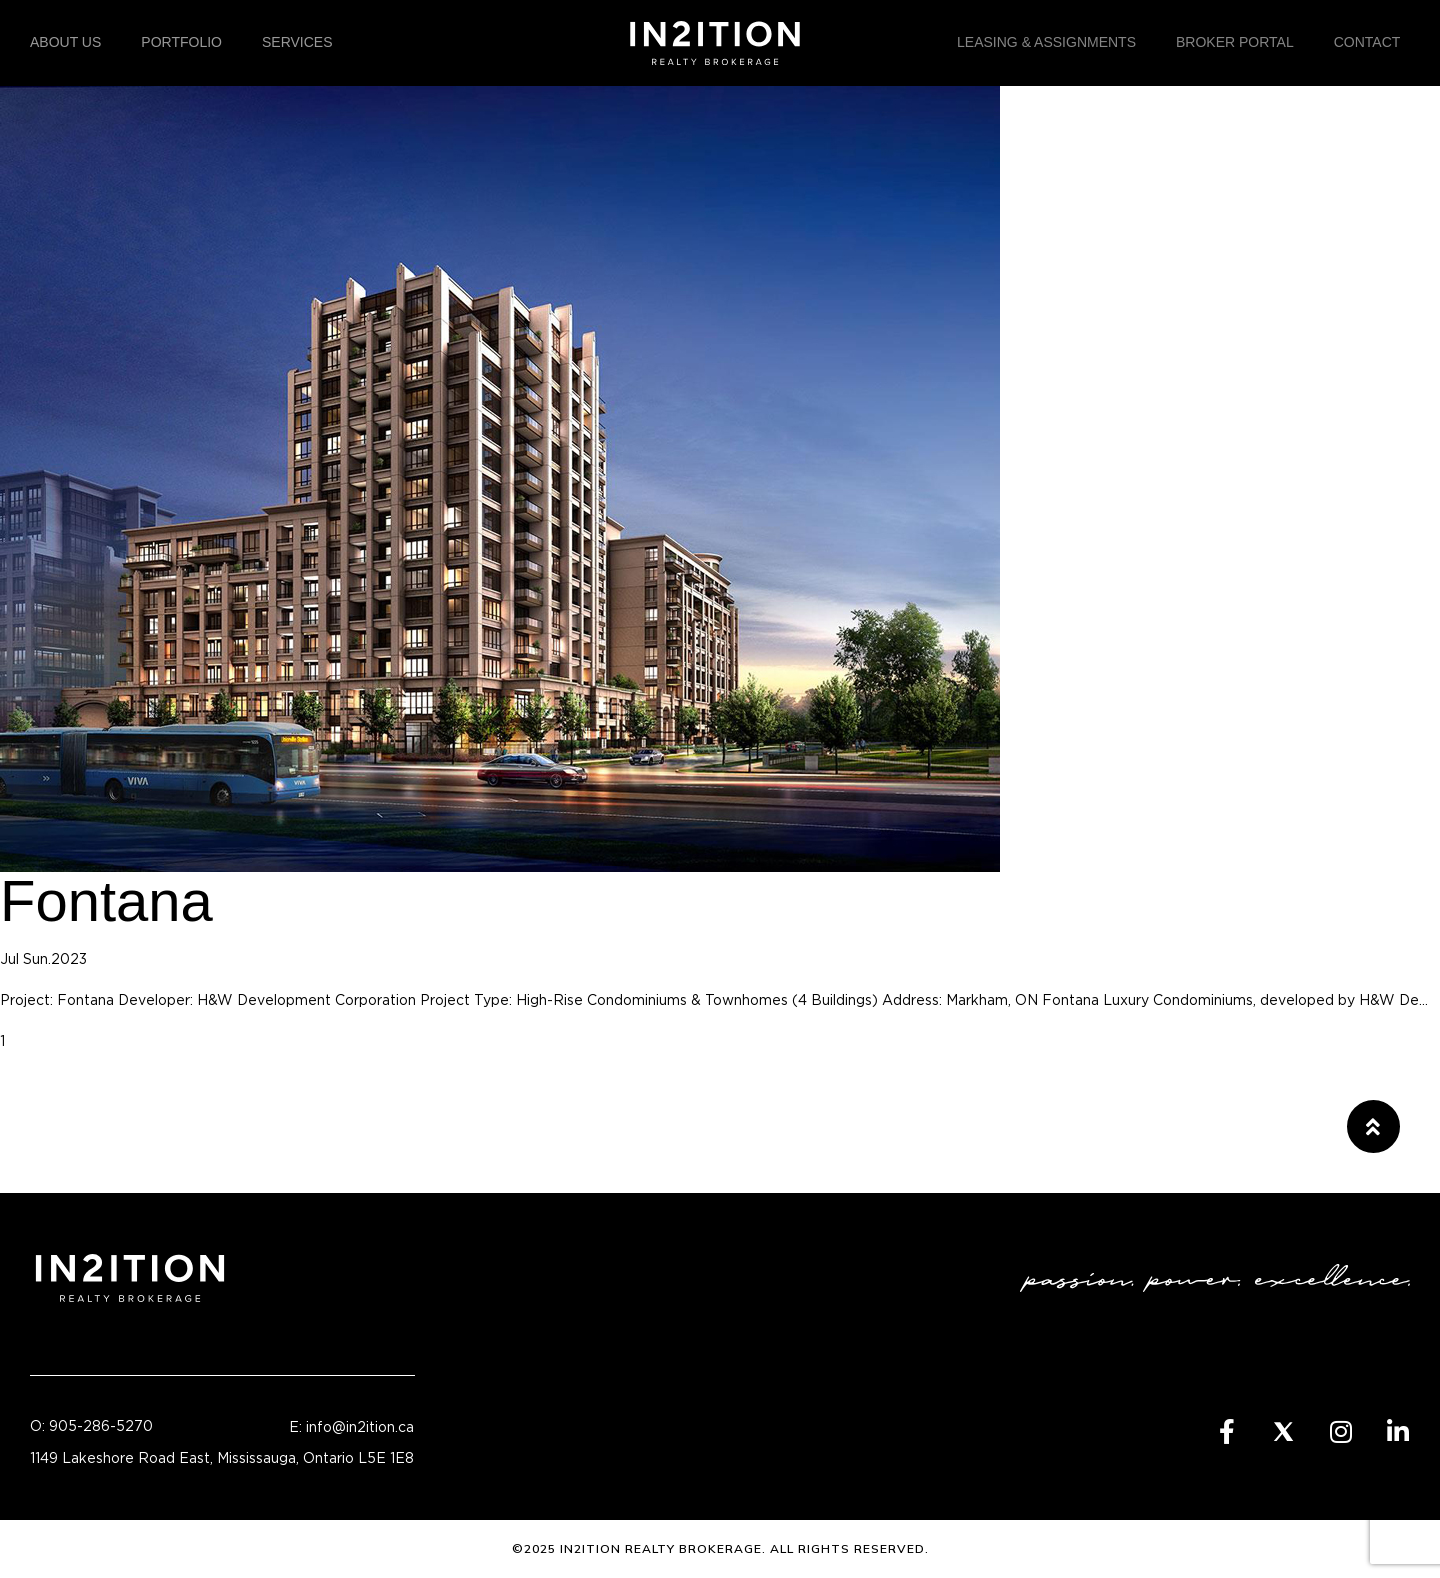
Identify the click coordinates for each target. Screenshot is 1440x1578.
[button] (1373, 1126)
